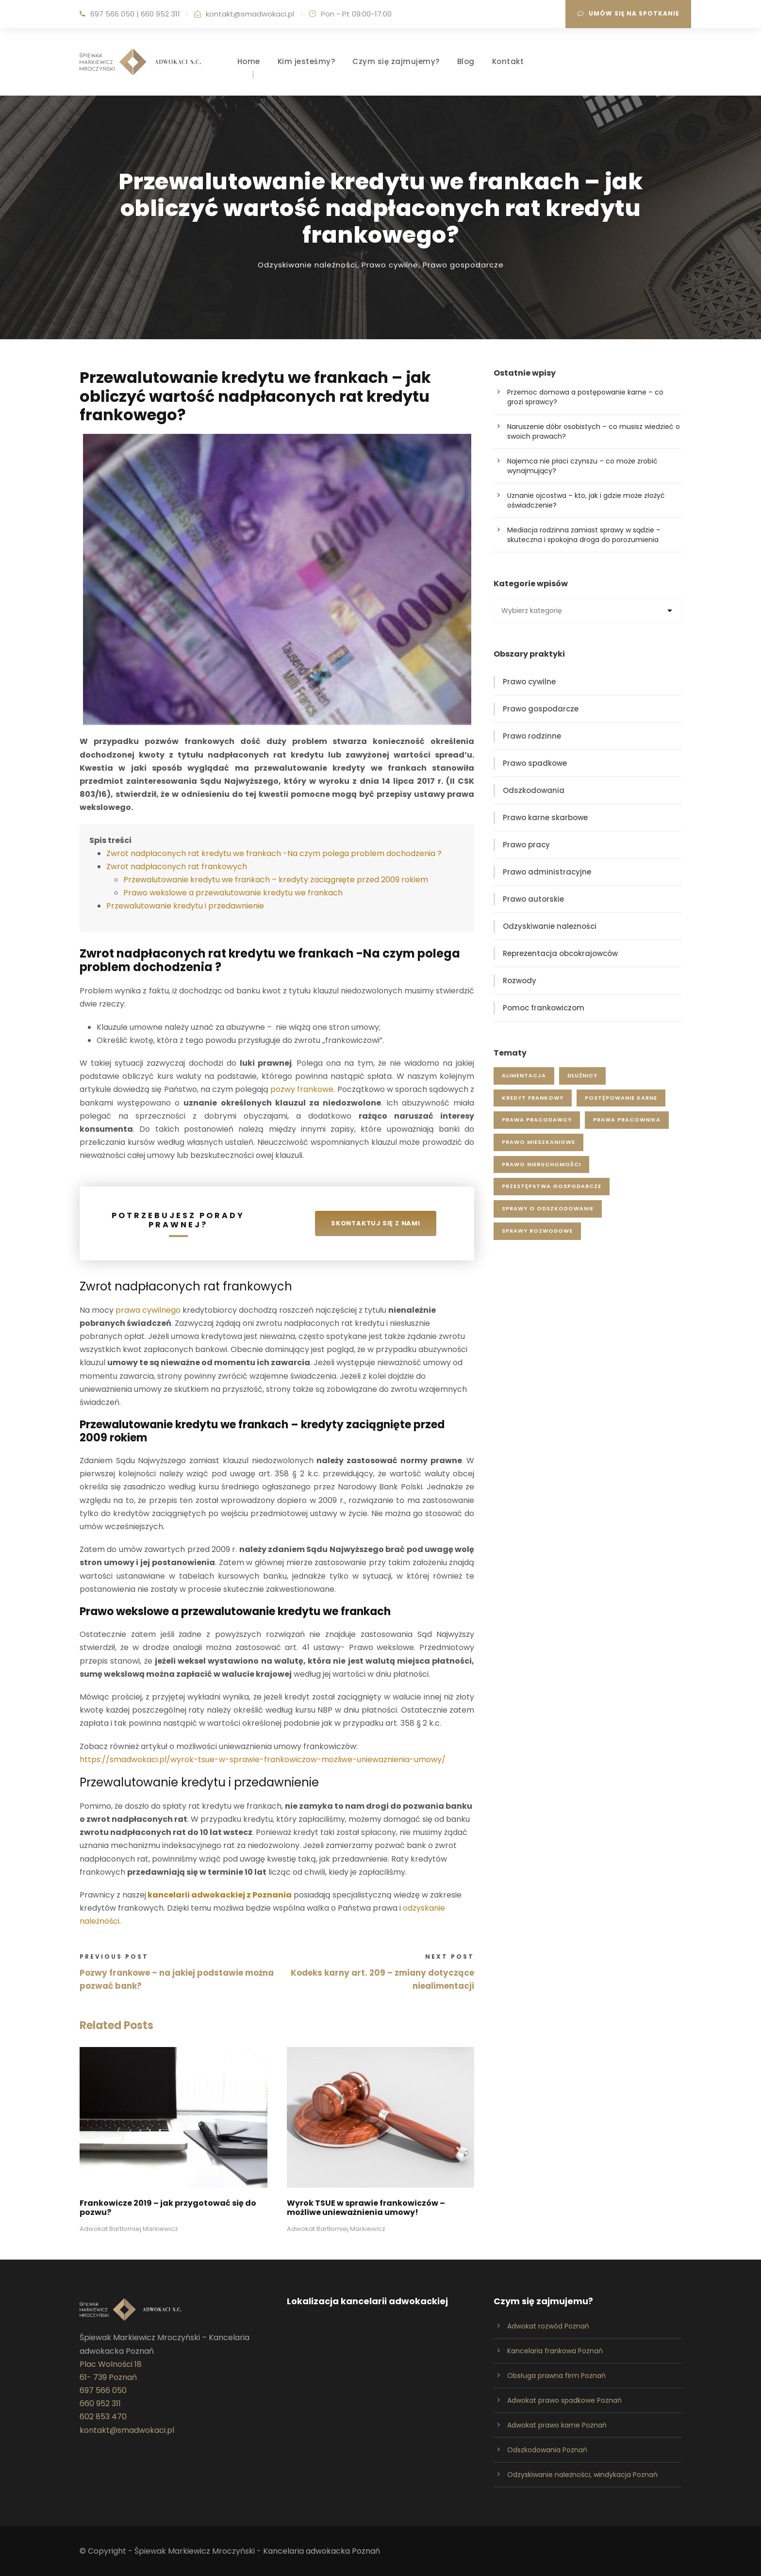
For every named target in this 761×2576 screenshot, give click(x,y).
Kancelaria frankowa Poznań (555, 2351)
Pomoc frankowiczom (543, 1008)
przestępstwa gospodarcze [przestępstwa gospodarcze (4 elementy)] (551, 1186)
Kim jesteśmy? (306, 61)
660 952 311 (160, 14)
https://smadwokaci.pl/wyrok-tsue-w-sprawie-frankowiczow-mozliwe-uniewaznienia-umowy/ (263, 1759)
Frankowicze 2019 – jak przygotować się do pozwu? (168, 2207)
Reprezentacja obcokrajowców (560, 953)
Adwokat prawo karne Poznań (557, 2425)
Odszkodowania (533, 790)
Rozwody (519, 980)
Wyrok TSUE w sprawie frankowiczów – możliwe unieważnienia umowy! (366, 2207)
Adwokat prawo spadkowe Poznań (564, 2400)
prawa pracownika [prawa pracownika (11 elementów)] (627, 1119)
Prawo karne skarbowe (545, 817)
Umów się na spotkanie (628, 13)
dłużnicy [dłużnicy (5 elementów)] (582, 1075)
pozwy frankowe (301, 1089)
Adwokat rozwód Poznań (548, 2326)
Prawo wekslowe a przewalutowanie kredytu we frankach (233, 892)
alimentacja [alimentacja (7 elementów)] (524, 1075)
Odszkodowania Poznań (547, 2450)
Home (248, 61)
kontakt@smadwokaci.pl (250, 14)
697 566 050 (112, 14)
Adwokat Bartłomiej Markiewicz (129, 2228)
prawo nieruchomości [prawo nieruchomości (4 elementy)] (541, 1164)
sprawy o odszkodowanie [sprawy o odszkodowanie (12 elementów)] (548, 1208)
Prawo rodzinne (532, 736)
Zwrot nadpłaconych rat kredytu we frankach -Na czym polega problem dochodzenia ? (274, 853)
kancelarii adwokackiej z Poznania (220, 1894)
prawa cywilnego (148, 1310)
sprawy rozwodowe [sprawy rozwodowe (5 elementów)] (537, 1231)
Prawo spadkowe (535, 763)
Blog (466, 61)
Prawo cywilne (390, 265)
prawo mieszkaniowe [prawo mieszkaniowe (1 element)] (538, 1142)
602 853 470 (103, 2416)
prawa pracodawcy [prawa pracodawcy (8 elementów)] (537, 1119)
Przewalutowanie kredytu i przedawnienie (185, 905)
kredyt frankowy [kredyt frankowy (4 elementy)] (532, 1098)
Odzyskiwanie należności (307, 265)
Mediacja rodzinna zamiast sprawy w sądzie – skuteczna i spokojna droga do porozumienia (584, 535)
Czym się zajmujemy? (396, 61)
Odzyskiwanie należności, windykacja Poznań (582, 2474)
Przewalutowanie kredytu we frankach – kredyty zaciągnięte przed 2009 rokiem (275, 879)
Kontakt (508, 61)
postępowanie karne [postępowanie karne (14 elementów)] (621, 1098)
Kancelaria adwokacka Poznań (321, 2551)
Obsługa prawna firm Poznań (556, 2375)
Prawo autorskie (533, 899)
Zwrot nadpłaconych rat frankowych (176, 866)
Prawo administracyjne (547, 872)
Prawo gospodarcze (463, 265)
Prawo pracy (526, 845)
